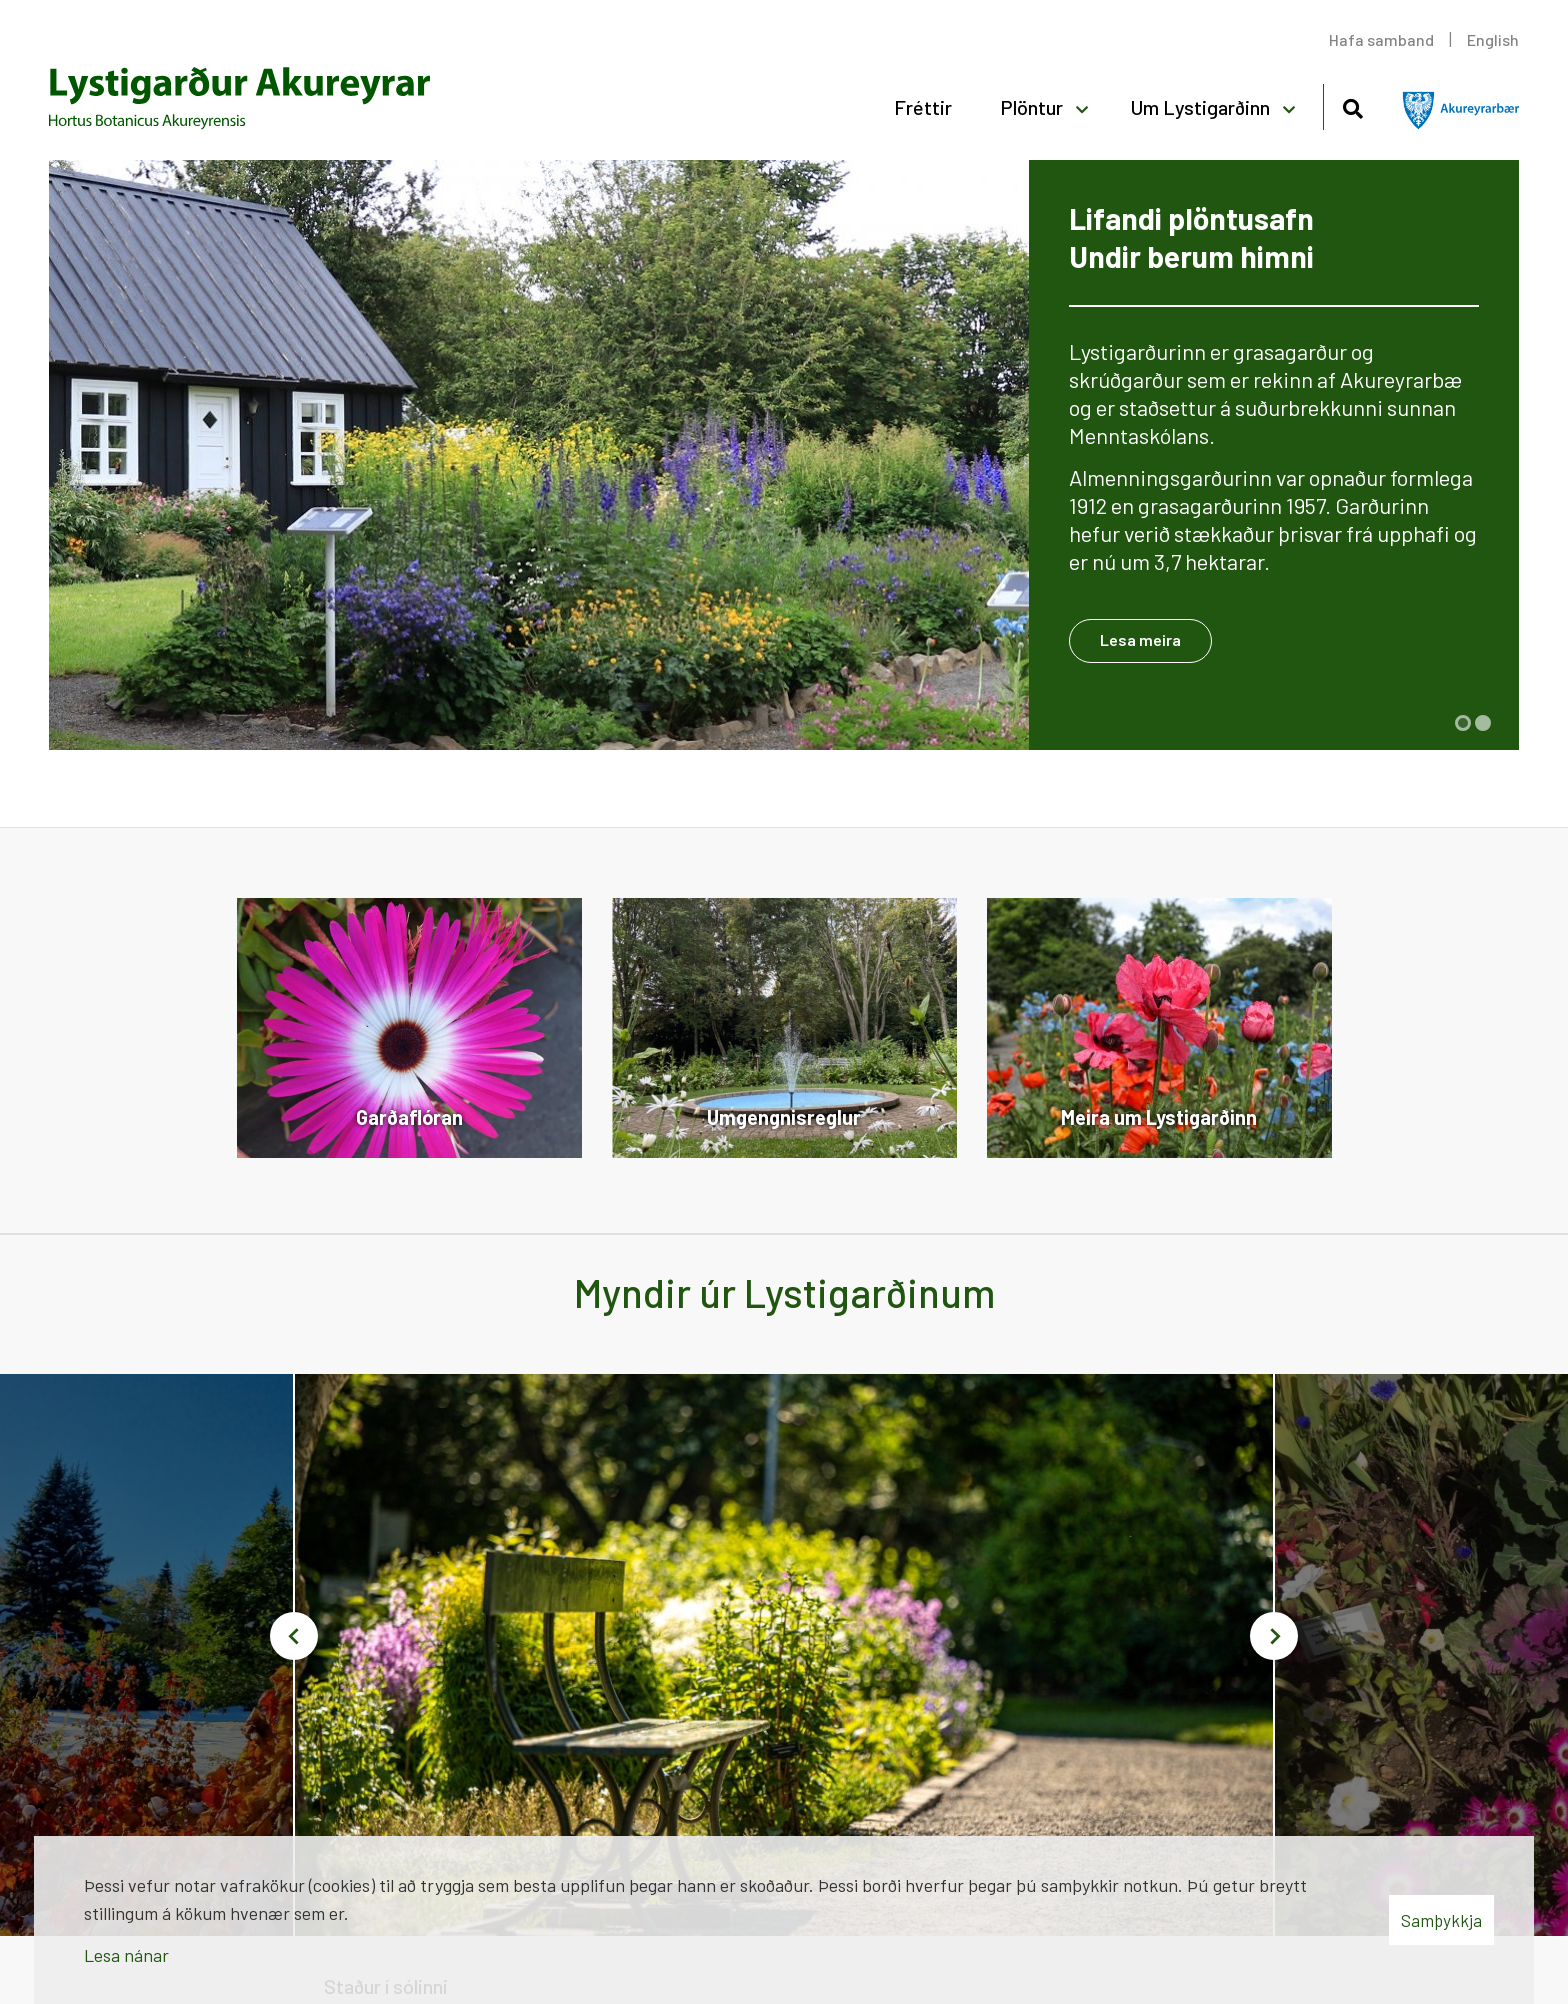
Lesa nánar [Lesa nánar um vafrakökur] (126, 1955)
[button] (1463, 723)
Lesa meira (1140, 639)
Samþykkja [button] (1441, 1920)
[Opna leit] (1352, 105)
